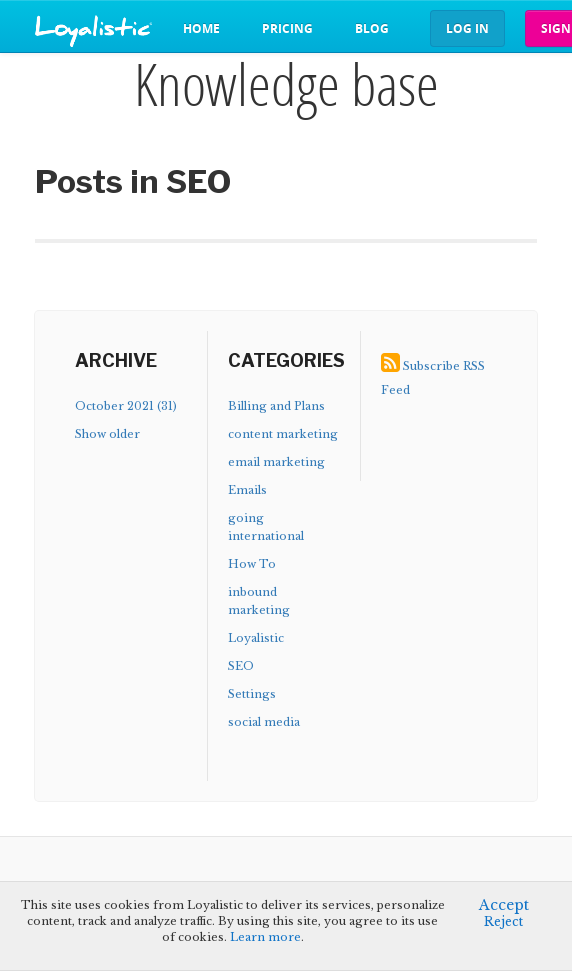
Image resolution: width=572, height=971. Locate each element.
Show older (107, 434)
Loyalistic (256, 638)
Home (201, 28)
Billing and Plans (276, 406)
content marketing (283, 434)
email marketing (276, 462)
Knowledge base (286, 84)
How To (252, 564)
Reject (503, 921)
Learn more (265, 937)
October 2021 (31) (126, 406)
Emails (247, 490)
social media (264, 722)
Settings (252, 694)
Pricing (287, 28)
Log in (467, 28)
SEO (241, 666)
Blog (372, 28)
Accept (504, 905)
